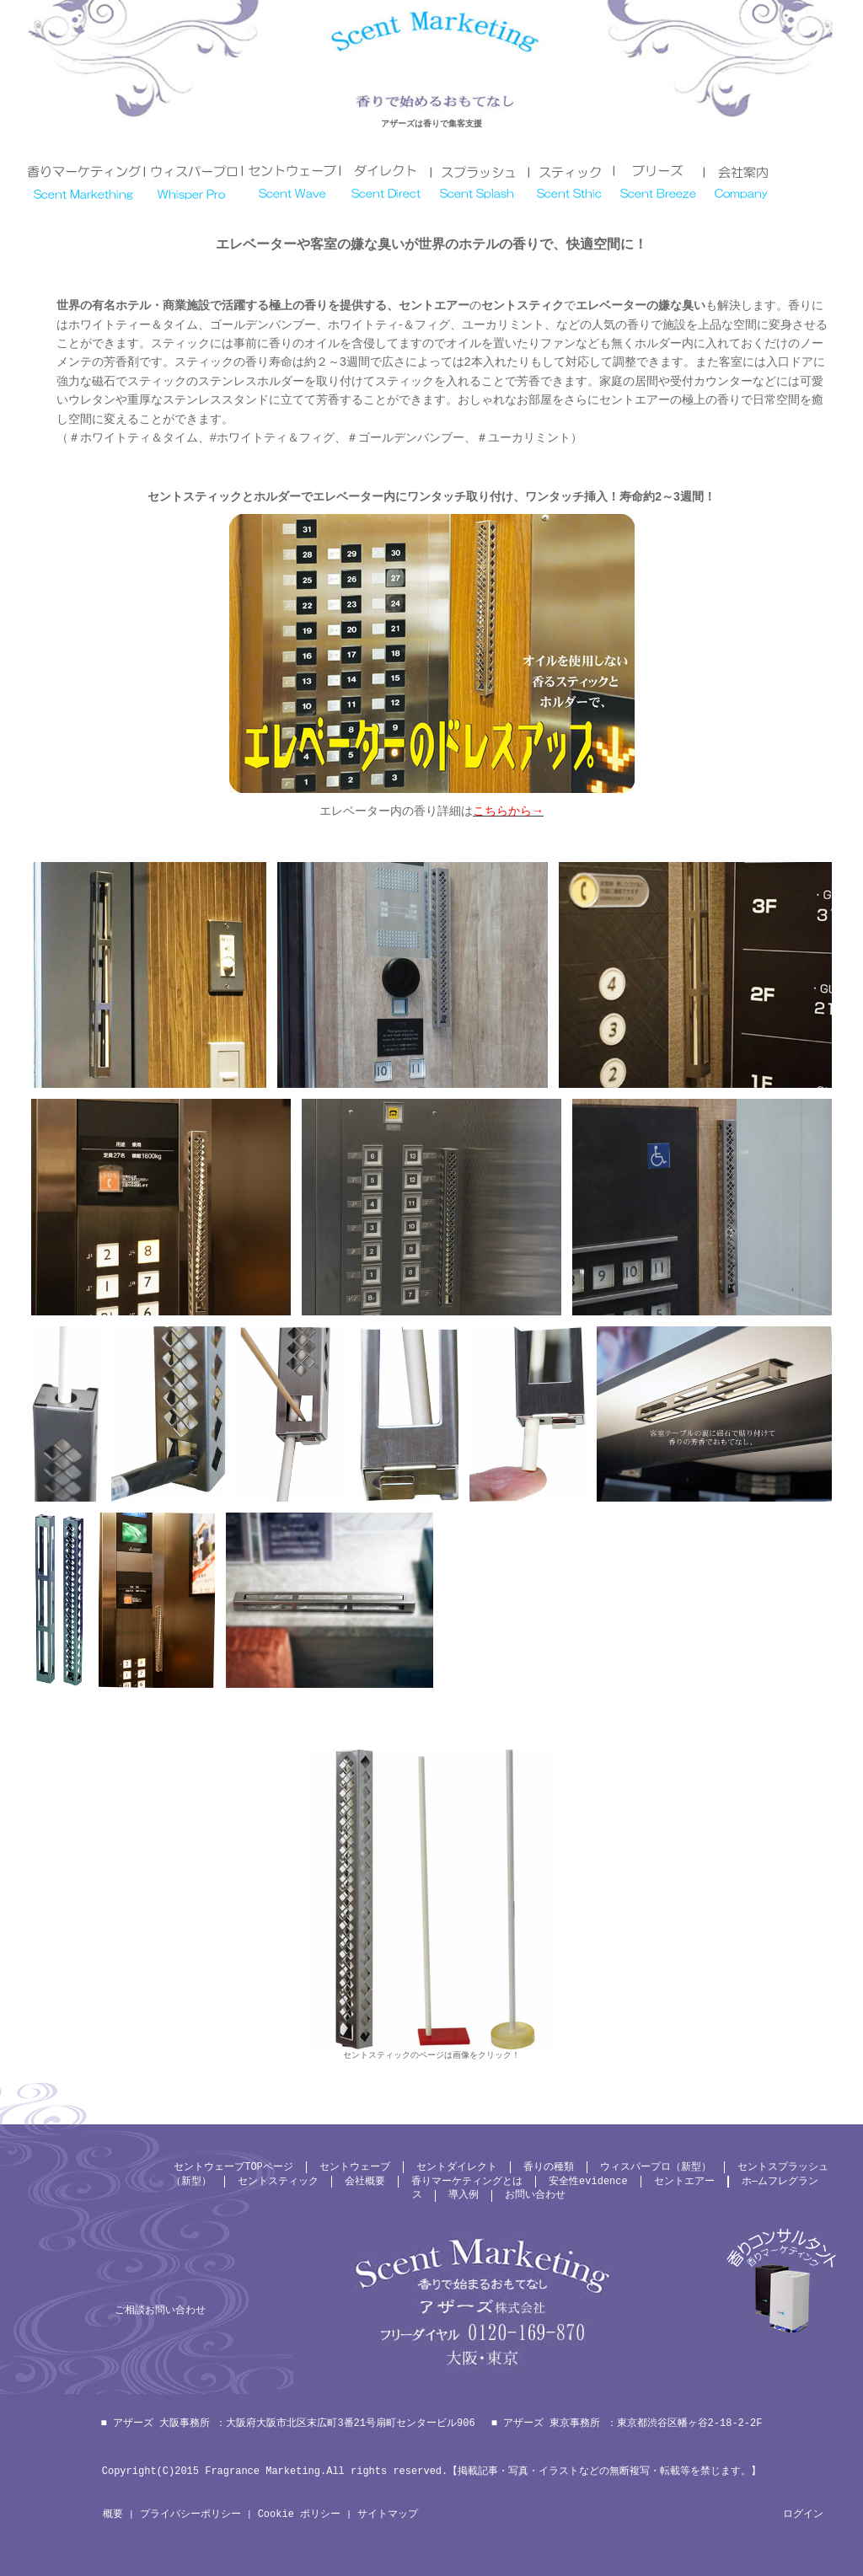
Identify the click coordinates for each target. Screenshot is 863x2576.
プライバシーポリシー (190, 2514)
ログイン (803, 2514)
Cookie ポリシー (299, 2514)
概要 (113, 2514)
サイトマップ (387, 2514)
